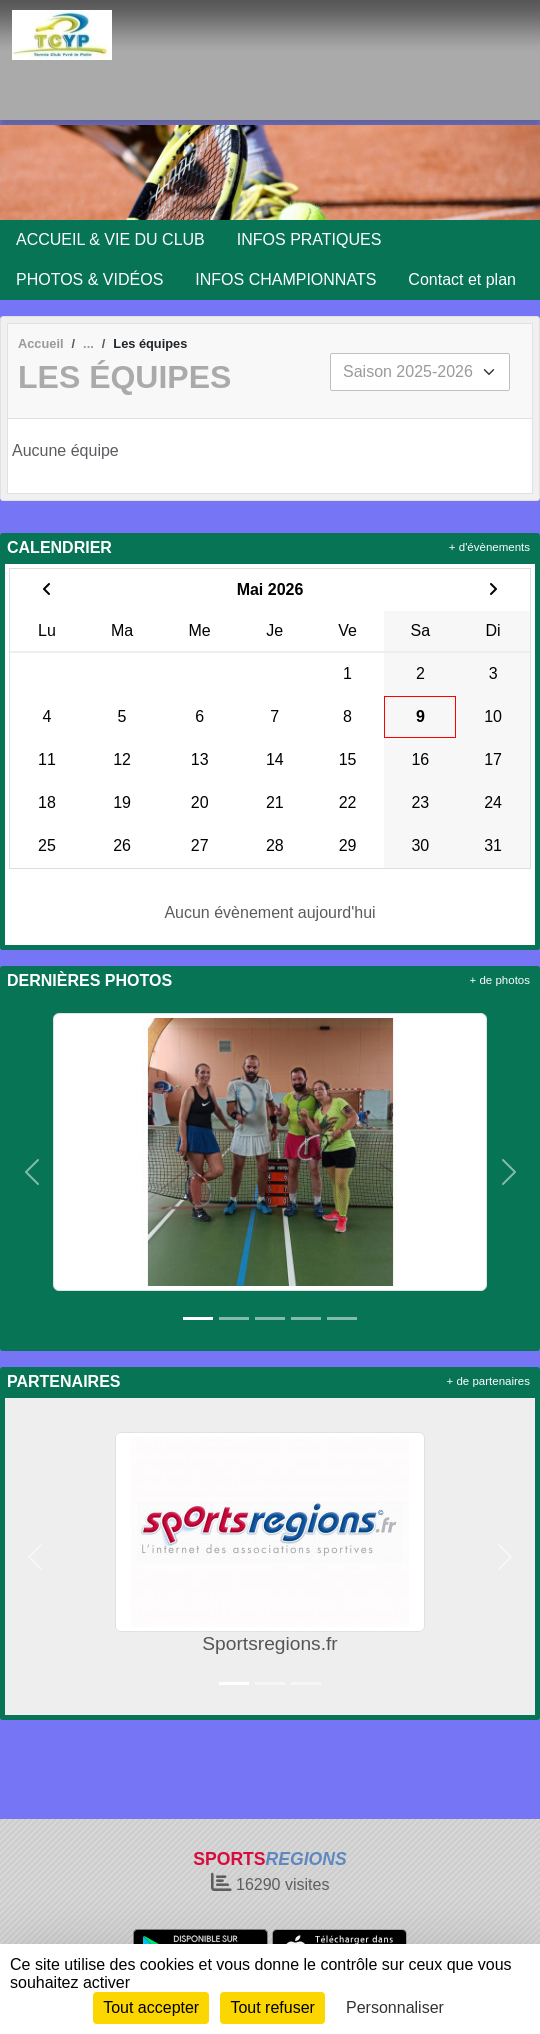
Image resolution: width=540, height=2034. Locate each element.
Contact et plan (462, 279)
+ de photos (500, 980)
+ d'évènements (489, 547)
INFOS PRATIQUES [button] (309, 239)
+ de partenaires (488, 1381)
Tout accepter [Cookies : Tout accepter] (151, 2007)
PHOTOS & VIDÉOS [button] (89, 279)
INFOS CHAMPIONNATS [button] (285, 279)
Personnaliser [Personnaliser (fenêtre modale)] (395, 2007)
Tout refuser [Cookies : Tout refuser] (272, 2007)
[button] (31, 1171)
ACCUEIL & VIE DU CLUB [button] (110, 239)
